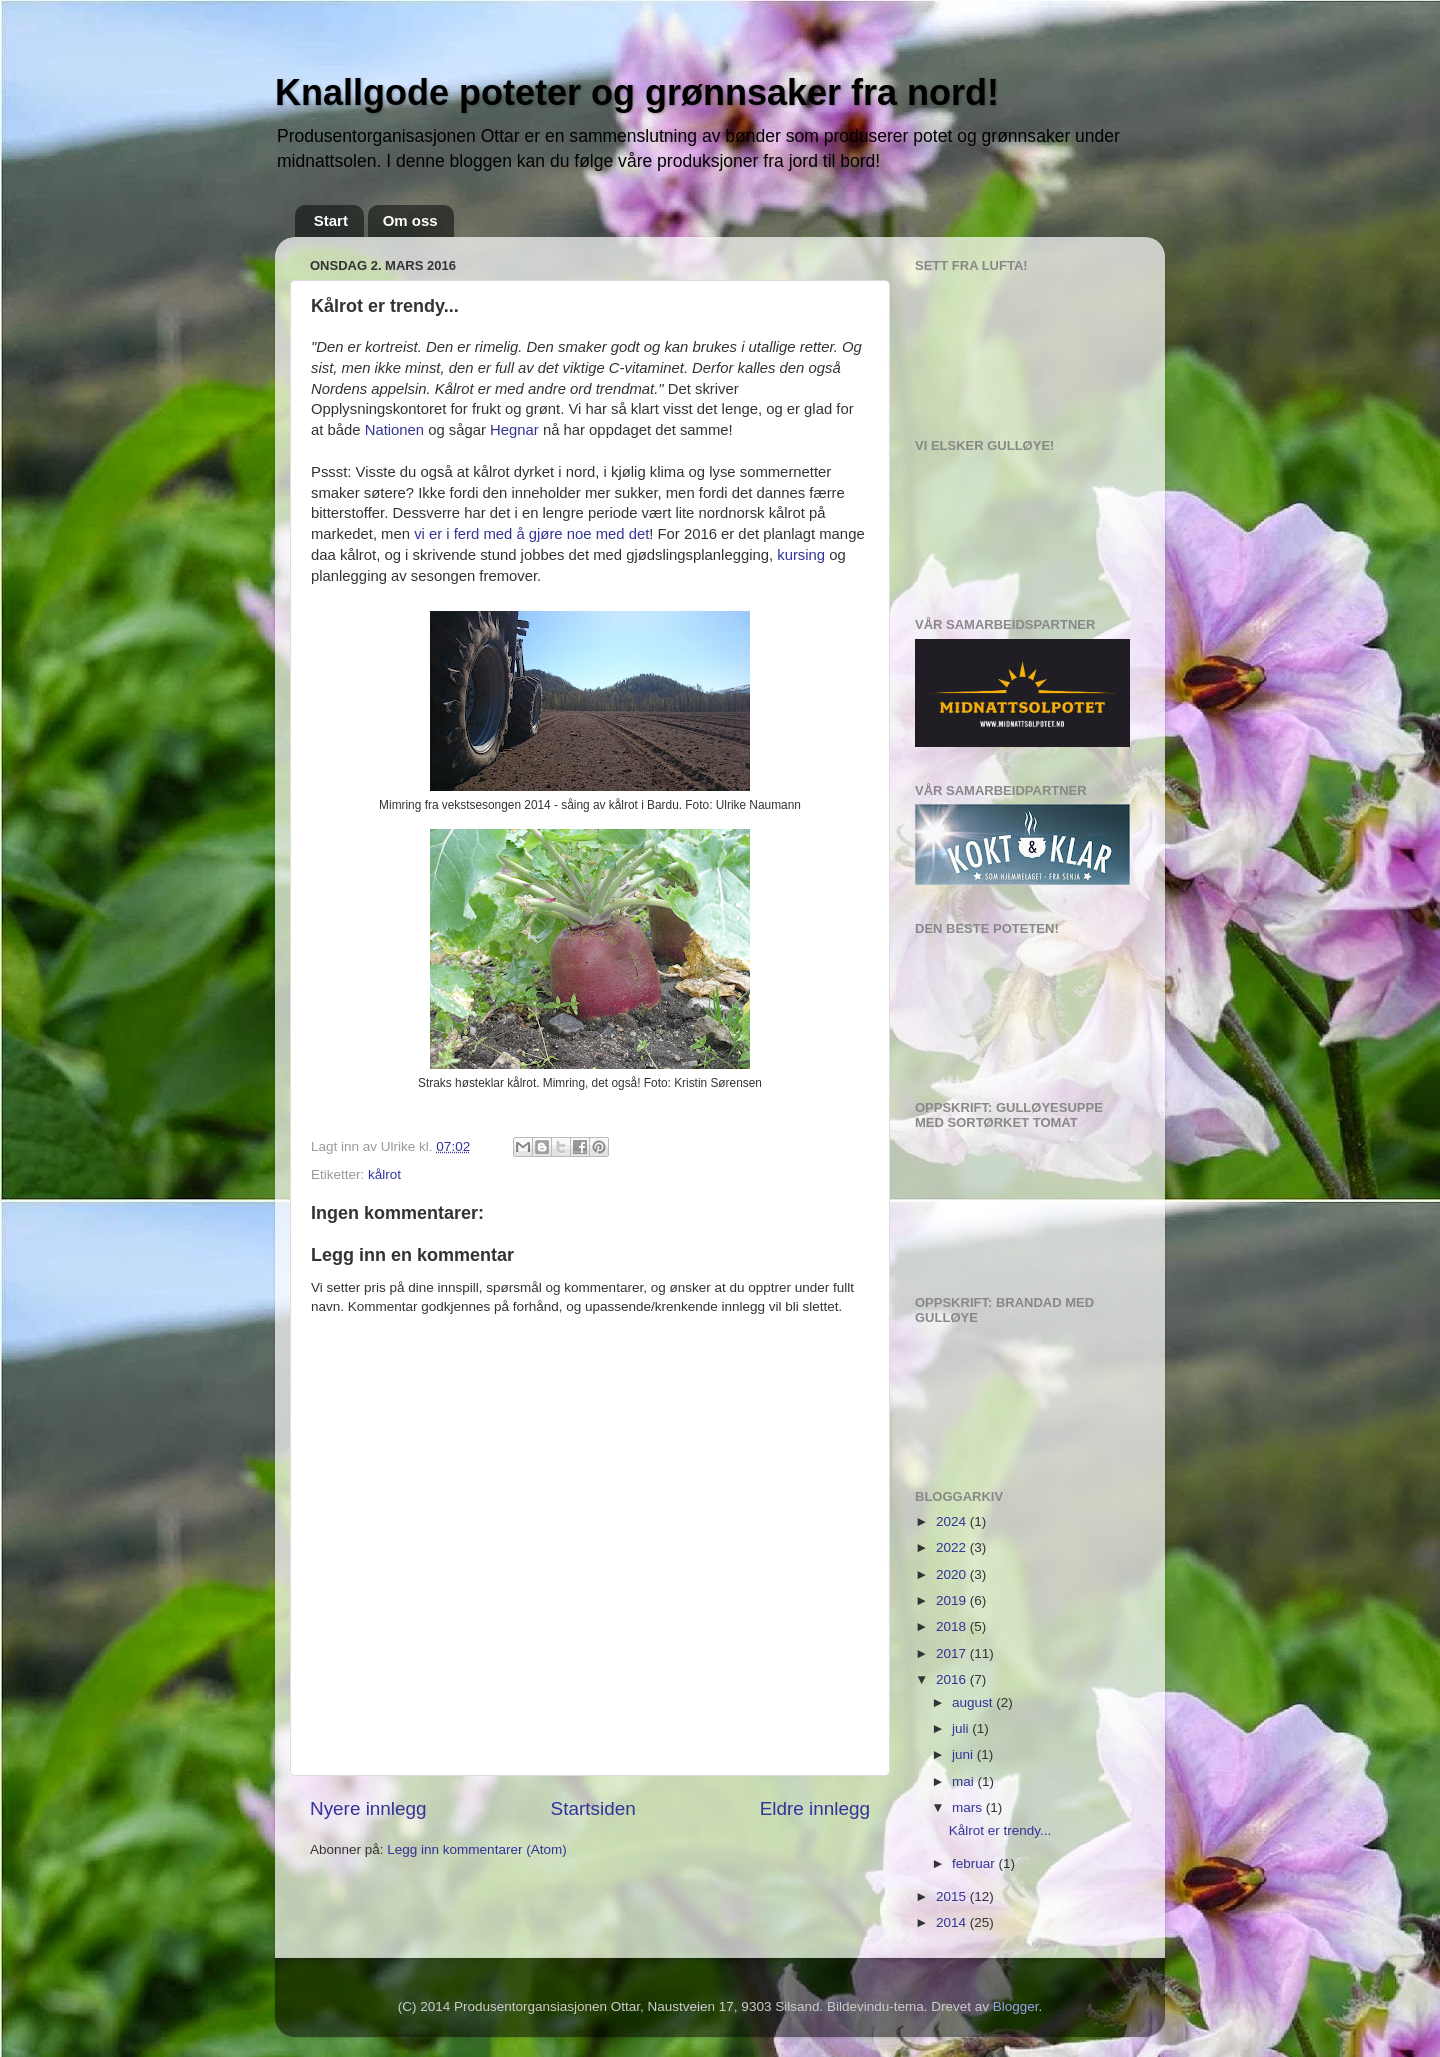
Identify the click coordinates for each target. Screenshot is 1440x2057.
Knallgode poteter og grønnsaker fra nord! (637, 92)
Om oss (410, 220)
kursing (801, 555)
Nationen (397, 430)
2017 (953, 1653)
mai (965, 1781)
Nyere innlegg (368, 1808)
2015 (953, 1896)
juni (964, 1754)
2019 (953, 1600)
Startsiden (593, 1808)
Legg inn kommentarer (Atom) (476, 1849)
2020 (953, 1574)
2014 (953, 1922)
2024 (953, 1521)
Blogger (1016, 2006)
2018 (953, 1626)
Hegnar (514, 430)
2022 (953, 1547)
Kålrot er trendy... (1000, 1830)
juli (962, 1728)
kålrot (384, 1174)
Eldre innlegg (815, 1808)
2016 (953, 1679)
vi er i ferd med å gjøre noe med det (531, 534)
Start (331, 220)
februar (975, 1863)
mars (969, 1807)
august (974, 1702)
